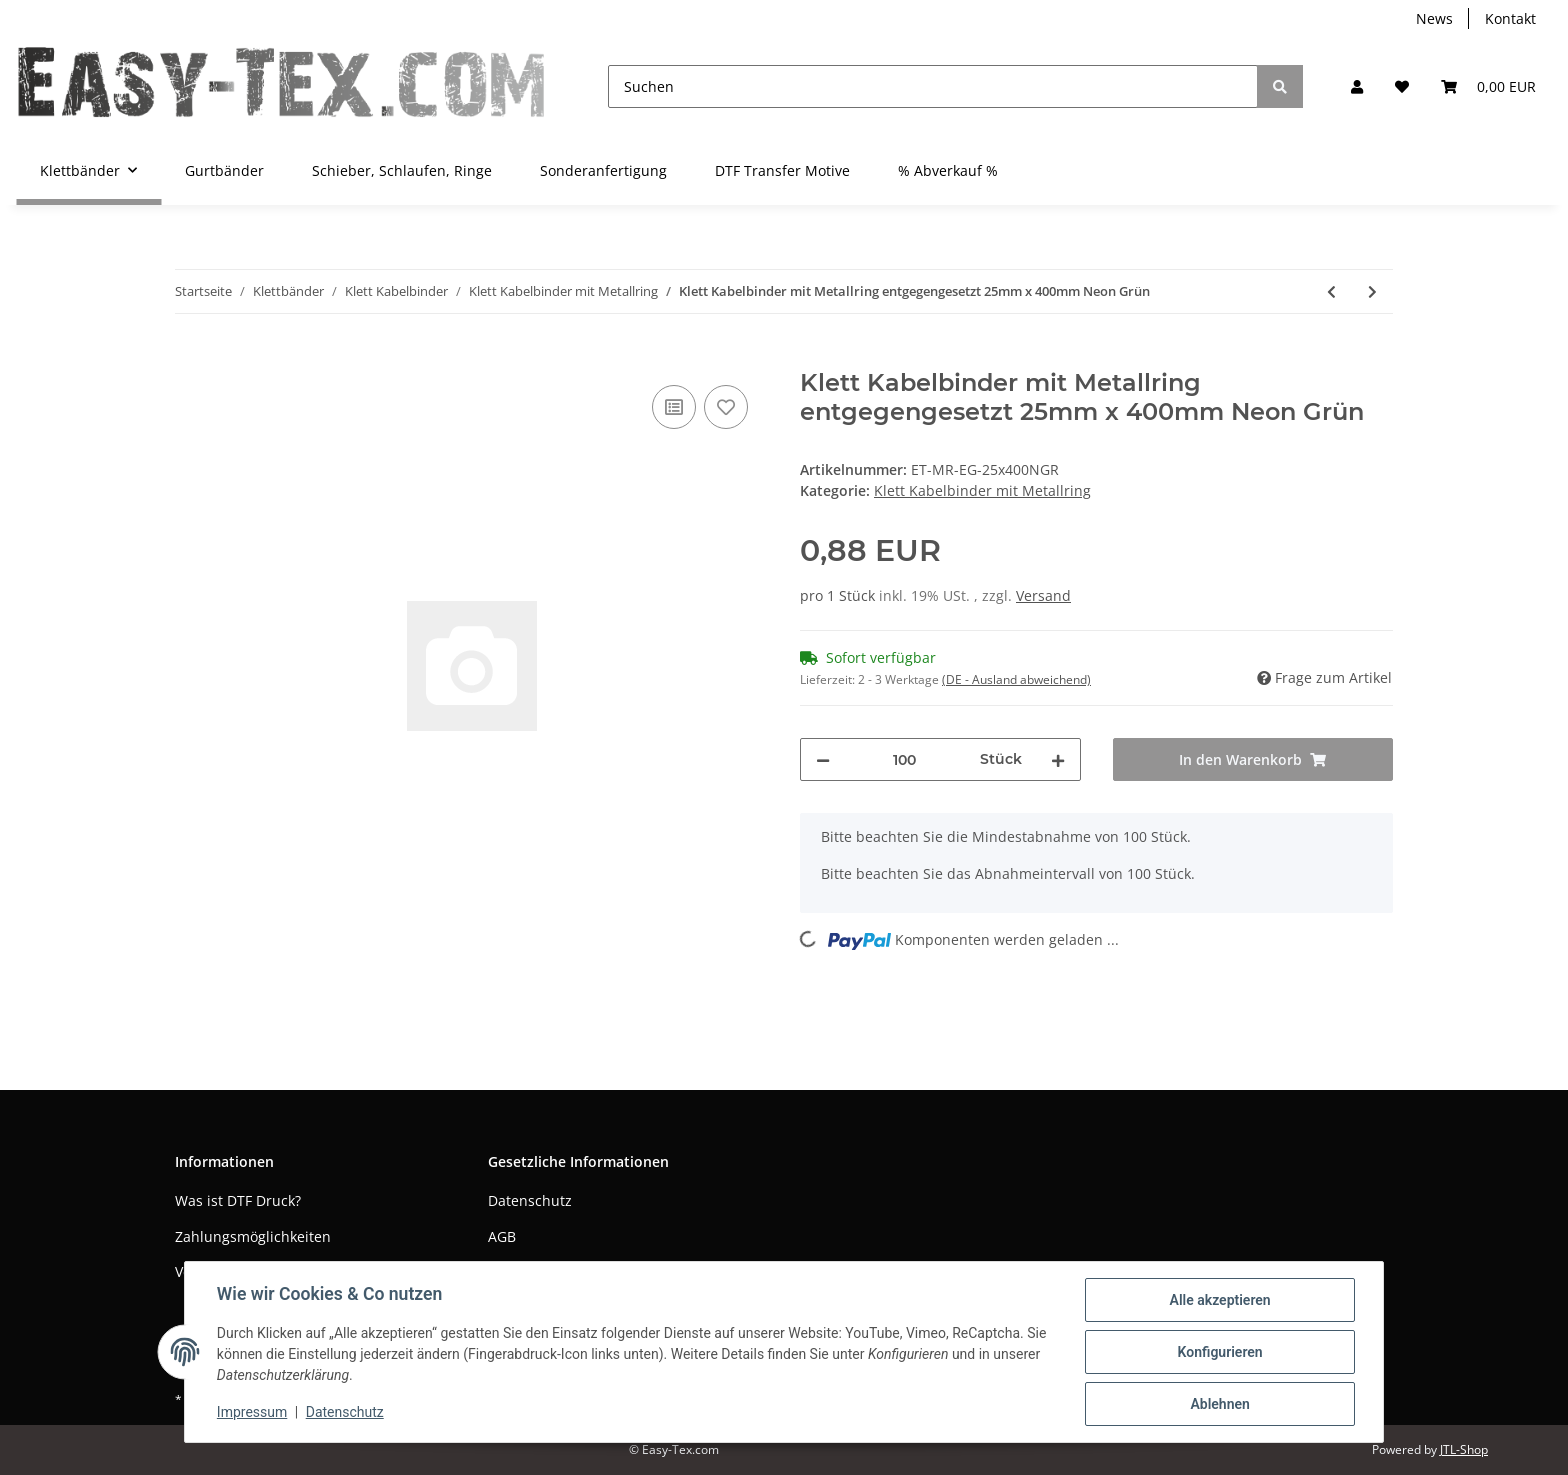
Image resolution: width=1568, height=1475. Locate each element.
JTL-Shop (1464, 1449)
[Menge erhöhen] (1058, 759)
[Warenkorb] (1488, 86)
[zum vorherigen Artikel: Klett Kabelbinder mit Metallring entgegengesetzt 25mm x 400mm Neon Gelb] (1331, 291)
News (1434, 18)
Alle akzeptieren (1219, 1300)
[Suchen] (933, 86)
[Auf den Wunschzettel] (726, 407)
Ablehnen (1219, 1404)
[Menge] (905, 759)
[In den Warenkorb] (191, 358)
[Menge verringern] (823, 759)
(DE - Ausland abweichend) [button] (1016, 679)
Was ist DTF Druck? (238, 1200)
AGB (502, 1236)
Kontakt (1510, 18)
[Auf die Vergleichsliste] (674, 407)
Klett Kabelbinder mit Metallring (982, 490)
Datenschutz (530, 1200)
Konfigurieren (1219, 1352)
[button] (1357, 86)
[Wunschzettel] (1402, 86)
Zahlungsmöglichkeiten (253, 1236)
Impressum (252, 1413)
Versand (1043, 595)
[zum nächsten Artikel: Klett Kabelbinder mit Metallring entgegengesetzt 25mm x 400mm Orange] (1372, 291)
